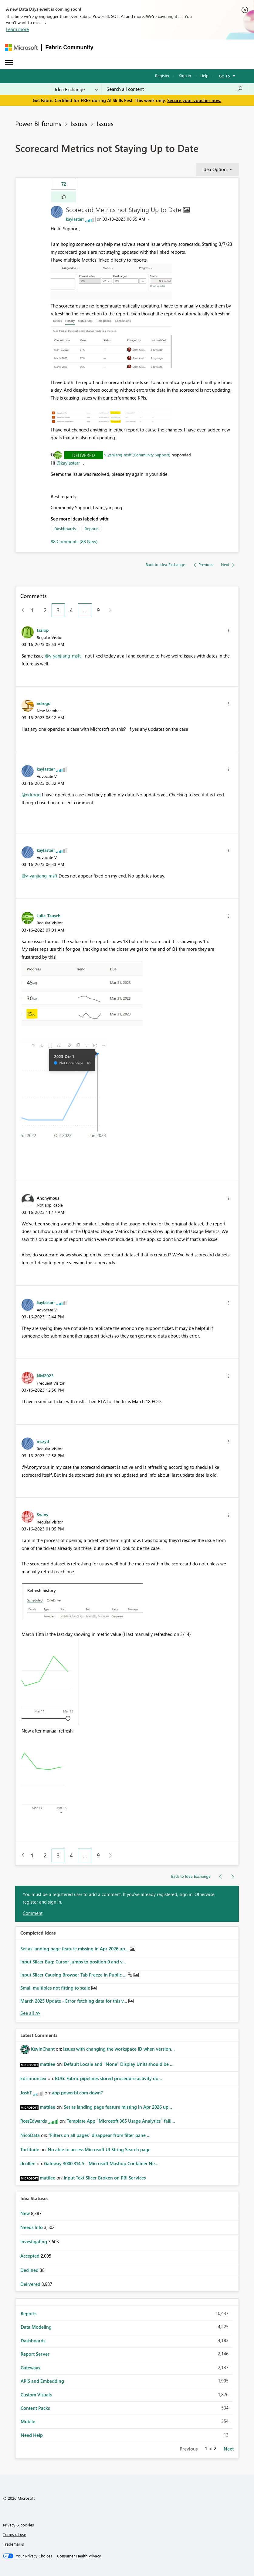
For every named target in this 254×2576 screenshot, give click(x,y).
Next (229, 2449)
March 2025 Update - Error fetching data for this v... (74, 2001)
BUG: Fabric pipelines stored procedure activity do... (108, 2078)
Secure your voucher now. (194, 100)
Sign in (185, 75)
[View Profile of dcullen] (28, 2163)
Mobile (28, 2421)
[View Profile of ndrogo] (43, 703)
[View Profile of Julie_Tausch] (48, 915)
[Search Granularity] (76, 89)
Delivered (83, 455)
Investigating (34, 2241)
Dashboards (65, 528)
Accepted (30, 2256)
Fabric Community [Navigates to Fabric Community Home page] (69, 47)
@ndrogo (31, 795)
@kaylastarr (68, 463)
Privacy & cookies (18, 2524)
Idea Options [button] (215, 169)
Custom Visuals (36, 2395)
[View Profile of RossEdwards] (33, 2121)
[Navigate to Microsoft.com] (21, 47)
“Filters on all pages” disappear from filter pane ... (99, 2135)
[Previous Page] (20, 610)
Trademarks (13, 2544)
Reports (92, 528)
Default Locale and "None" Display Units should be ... (119, 2064)
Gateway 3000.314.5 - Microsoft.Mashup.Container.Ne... (101, 2163)
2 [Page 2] (45, 610)
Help (204, 75)
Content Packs (35, 2408)
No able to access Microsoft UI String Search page (99, 2149)
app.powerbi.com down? (77, 2093)
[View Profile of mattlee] (47, 2064)
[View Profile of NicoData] (30, 2135)
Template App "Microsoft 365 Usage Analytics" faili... (121, 2121)
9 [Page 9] (98, 610)
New (25, 2213)
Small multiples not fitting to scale (55, 1988)
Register (162, 75)
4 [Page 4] (71, 610)
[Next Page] (109, 610)
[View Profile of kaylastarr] (75, 219)
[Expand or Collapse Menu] (9, 62)
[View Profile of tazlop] (43, 630)
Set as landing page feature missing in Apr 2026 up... (75, 1949)
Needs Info (32, 2227)
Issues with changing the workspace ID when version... (119, 2049)
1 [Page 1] (32, 610)
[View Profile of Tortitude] (29, 2149)
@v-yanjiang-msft (63, 656)
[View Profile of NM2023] (45, 1375)
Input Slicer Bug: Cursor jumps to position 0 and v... (73, 1962)
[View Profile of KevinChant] (43, 2049)
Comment (32, 1913)
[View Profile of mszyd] (43, 1441)
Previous (189, 2449)
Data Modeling (36, 2327)
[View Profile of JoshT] (26, 2093)
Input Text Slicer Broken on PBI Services (105, 2178)
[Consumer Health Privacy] (79, 2555)
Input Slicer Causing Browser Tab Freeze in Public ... (74, 1975)
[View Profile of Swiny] (42, 1514)
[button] (63, 196)
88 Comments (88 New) (74, 541)
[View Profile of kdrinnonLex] (33, 2078)
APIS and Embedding (42, 2381)
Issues (78, 123)
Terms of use (14, 2534)
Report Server (35, 2354)
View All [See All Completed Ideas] (30, 2013)
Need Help (32, 2435)
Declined (30, 2270)
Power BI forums (38, 123)
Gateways (30, 2368)
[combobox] (174, 89)
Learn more (17, 29)
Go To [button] (224, 75)
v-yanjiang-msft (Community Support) (137, 454)
